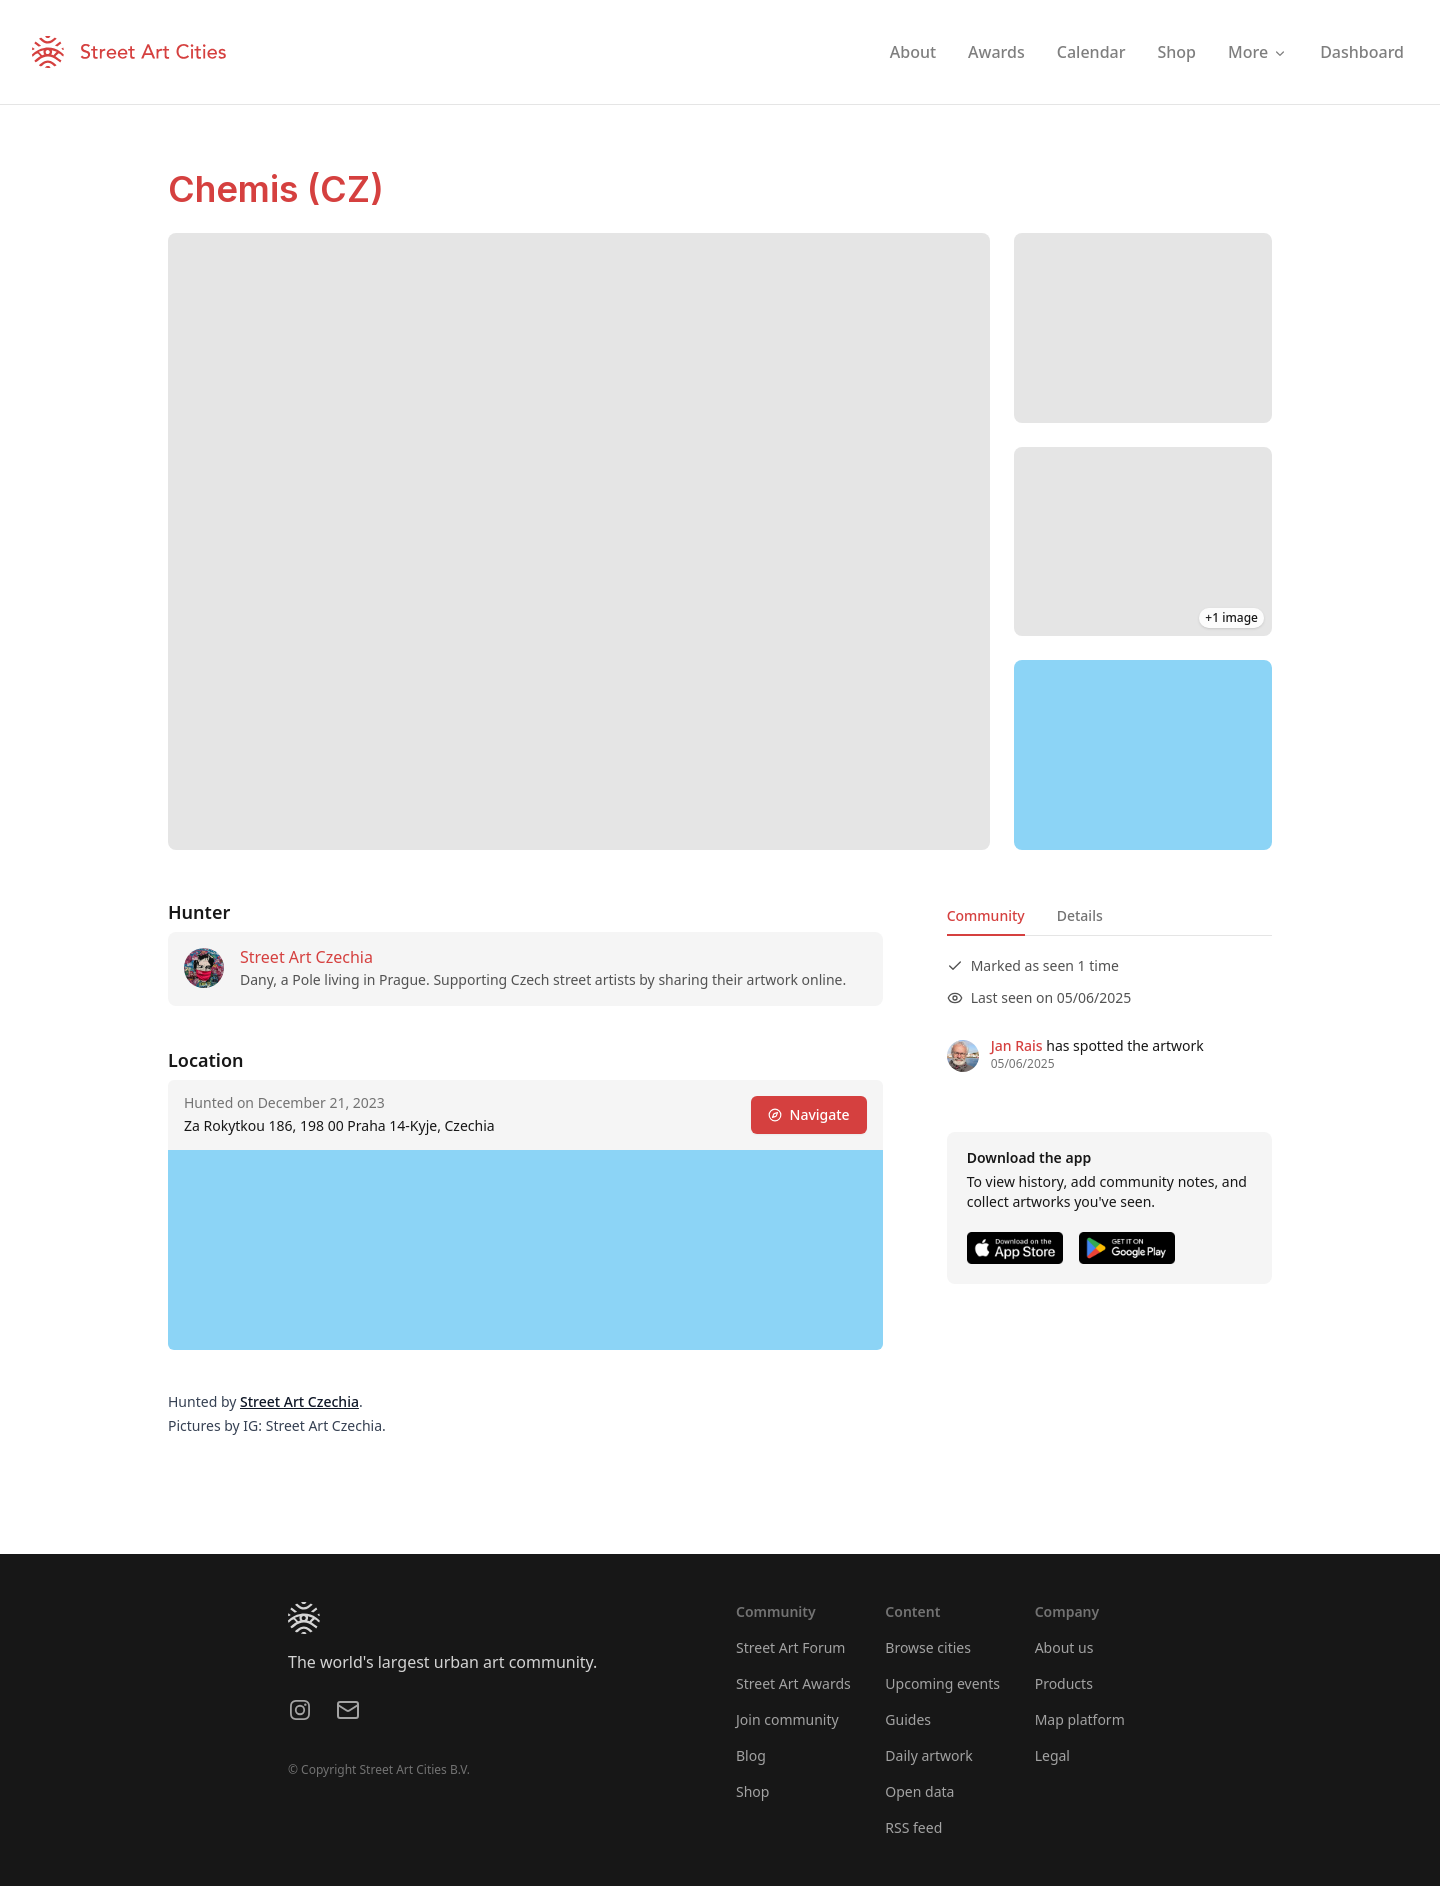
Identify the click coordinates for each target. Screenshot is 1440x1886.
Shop (752, 1791)
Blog (751, 1755)
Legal (1052, 1755)
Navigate (809, 1114)
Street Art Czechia (306, 957)
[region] (1143, 755)
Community (986, 915)
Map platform (1080, 1719)
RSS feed (913, 1827)
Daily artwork (929, 1755)
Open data (919, 1791)
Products (1064, 1683)
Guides (908, 1719)
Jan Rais (1017, 1045)
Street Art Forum (790, 1647)
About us (1064, 1647)
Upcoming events (942, 1683)
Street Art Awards (793, 1683)
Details (1080, 915)
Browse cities (928, 1647)
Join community (787, 1719)
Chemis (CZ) (276, 189)
